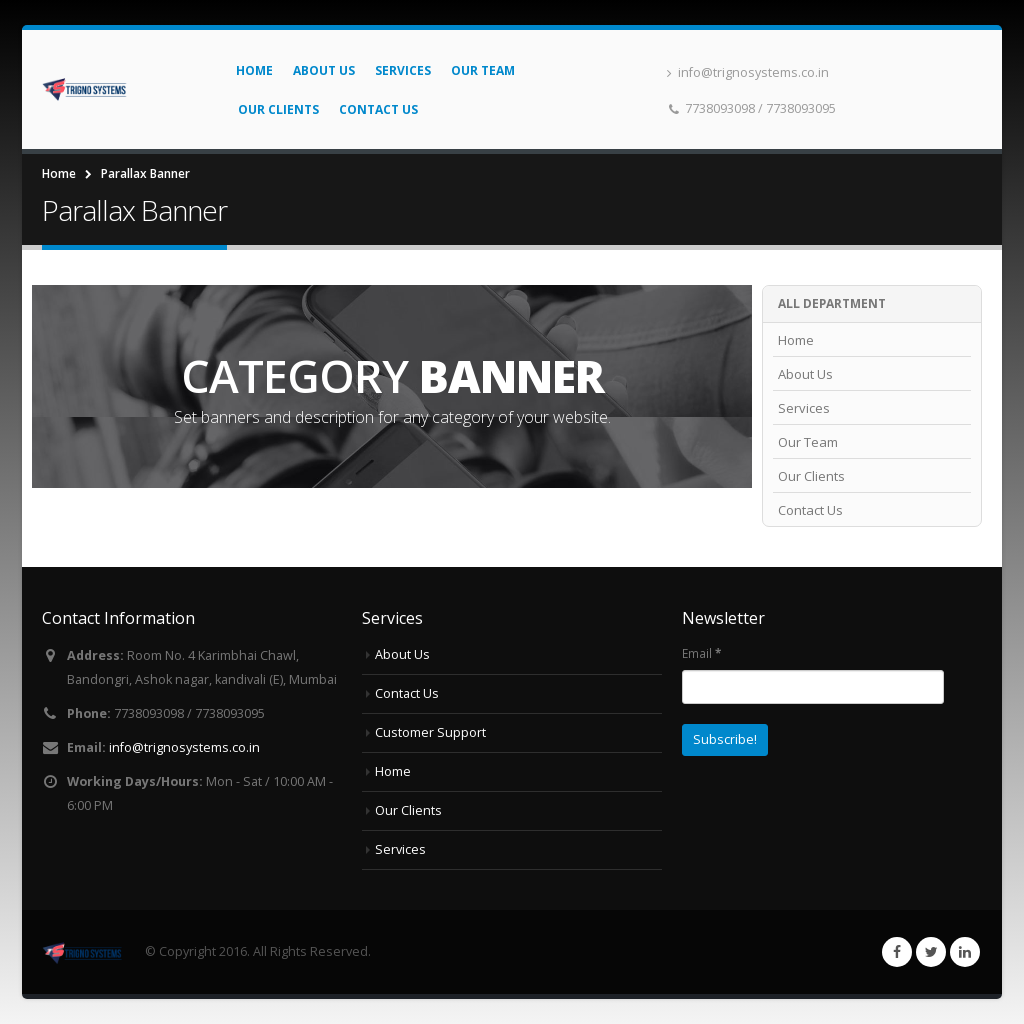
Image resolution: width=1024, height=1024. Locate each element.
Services (403, 70)
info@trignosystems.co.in (748, 72)
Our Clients (278, 109)
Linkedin (965, 952)
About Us (324, 70)
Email (701, 653)
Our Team (483, 70)
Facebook (897, 952)
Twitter (931, 952)
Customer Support (430, 732)
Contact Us (378, 109)
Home (254, 70)
